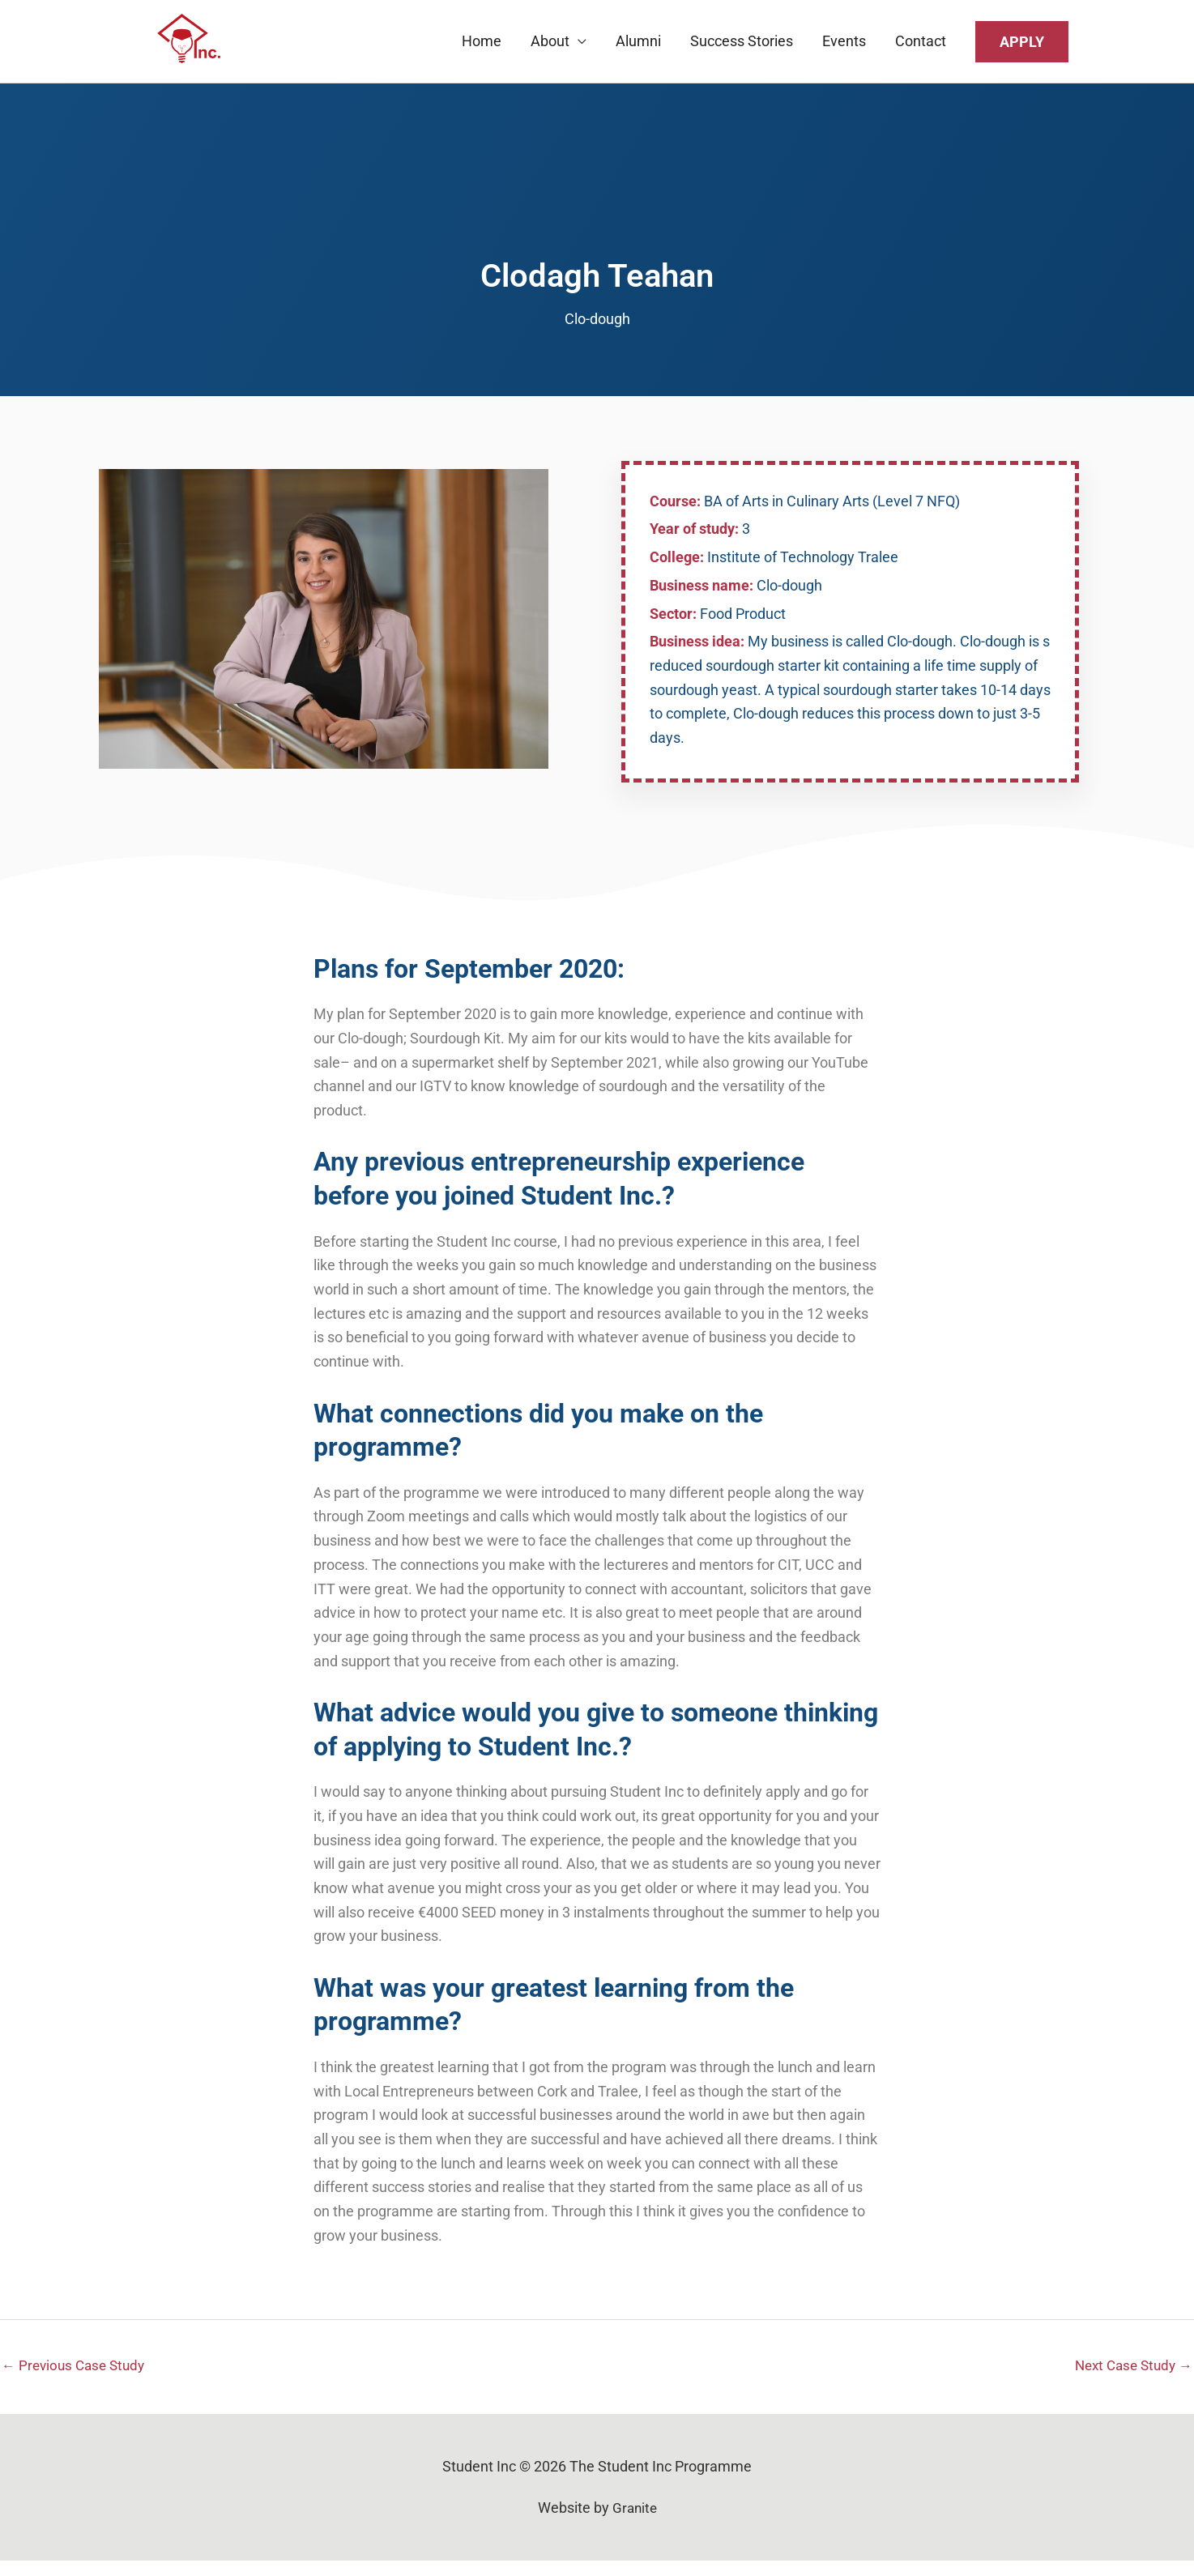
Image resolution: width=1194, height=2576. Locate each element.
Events (844, 48)
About (550, 48)
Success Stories (741, 48)
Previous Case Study (77, 2379)
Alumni (638, 48)
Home (481, 48)
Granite (634, 2523)
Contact (920, 48)
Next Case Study (1129, 2379)
